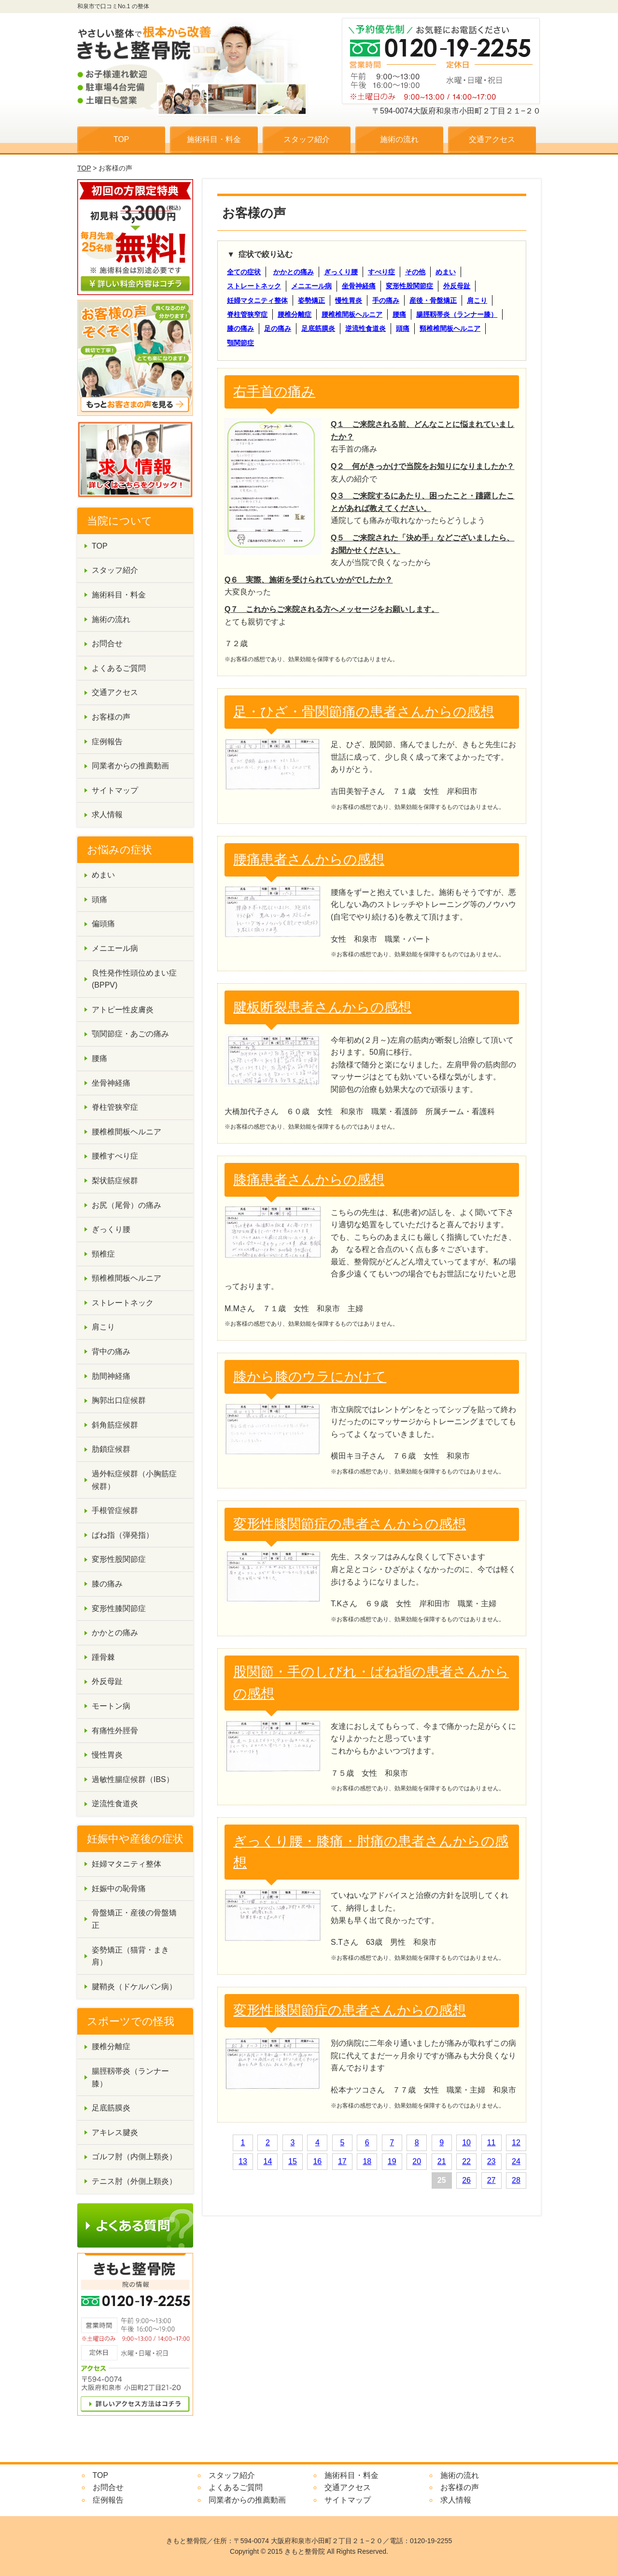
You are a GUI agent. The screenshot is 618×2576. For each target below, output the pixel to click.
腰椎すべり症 (115, 1156)
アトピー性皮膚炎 (123, 1009)
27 (491, 2180)
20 (416, 2161)
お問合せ (107, 643)
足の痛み (277, 328)
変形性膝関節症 (119, 1608)
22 (466, 2161)
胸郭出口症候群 (119, 1400)
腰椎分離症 (294, 314)
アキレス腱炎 (115, 2132)
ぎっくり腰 (341, 272)
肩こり (477, 300)
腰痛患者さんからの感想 (308, 859)
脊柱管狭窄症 (247, 314)
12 (516, 2142)
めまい (445, 272)
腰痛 (399, 314)
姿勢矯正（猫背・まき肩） (130, 1956)
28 (516, 2180)
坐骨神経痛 (359, 286)
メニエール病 (311, 286)
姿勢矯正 (311, 300)
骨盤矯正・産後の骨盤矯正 (134, 1919)
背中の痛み (111, 1351)
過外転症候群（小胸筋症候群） (134, 1480)
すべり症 (381, 272)
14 (268, 2161)
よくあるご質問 (119, 668)
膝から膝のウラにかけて (309, 1376)
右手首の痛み (274, 391)
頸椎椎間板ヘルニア (450, 328)
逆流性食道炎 (365, 328)
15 (292, 2161)
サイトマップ (115, 790)
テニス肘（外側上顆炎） (134, 2181)
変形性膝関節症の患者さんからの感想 (349, 1523)
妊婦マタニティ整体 (257, 300)
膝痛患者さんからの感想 (308, 1179)
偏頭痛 (103, 924)
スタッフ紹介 (306, 139)
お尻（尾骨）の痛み (126, 1205)
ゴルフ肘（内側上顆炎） (134, 2156)
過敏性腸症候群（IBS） (133, 1779)
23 (491, 2161)
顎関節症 (240, 343)
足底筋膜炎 (318, 328)
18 (367, 2161)
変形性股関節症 (409, 286)
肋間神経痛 (111, 1376)
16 (317, 2161)
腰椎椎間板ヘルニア (352, 314)
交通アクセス (492, 139)
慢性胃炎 (348, 300)
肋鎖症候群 (111, 1449)
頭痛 (402, 328)
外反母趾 (456, 286)
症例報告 (107, 741)
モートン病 (111, 1706)
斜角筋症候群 (115, 1425)
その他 (415, 272)
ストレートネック (254, 286)
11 (491, 2142)
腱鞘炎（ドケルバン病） (134, 1986)
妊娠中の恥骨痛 (119, 1888)
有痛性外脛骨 (115, 1731)
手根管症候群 (115, 1510)
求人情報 (107, 814)
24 (516, 2161)
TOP (121, 139)
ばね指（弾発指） (123, 1535)
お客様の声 (111, 717)
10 (466, 2142)
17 (342, 2161)
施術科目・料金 (214, 139)
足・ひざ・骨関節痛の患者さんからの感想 (363, 711)
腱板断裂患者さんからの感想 (322, 1007)
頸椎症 (103, 1254)
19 (392, 2161)
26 (466, 2180)
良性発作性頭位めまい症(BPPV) (134, 979)
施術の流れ (399, 139)
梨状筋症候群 (115, 1180)
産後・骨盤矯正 (433, 300)
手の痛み (385, 300)
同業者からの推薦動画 (130, 766)
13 (243, 2161)
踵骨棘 (103, 1657)
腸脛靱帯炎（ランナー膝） (456, 314)
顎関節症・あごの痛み (130, 1034)
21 (441, 2161)
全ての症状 (244, 272)
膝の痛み (240, 328)
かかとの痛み (293, 272)
